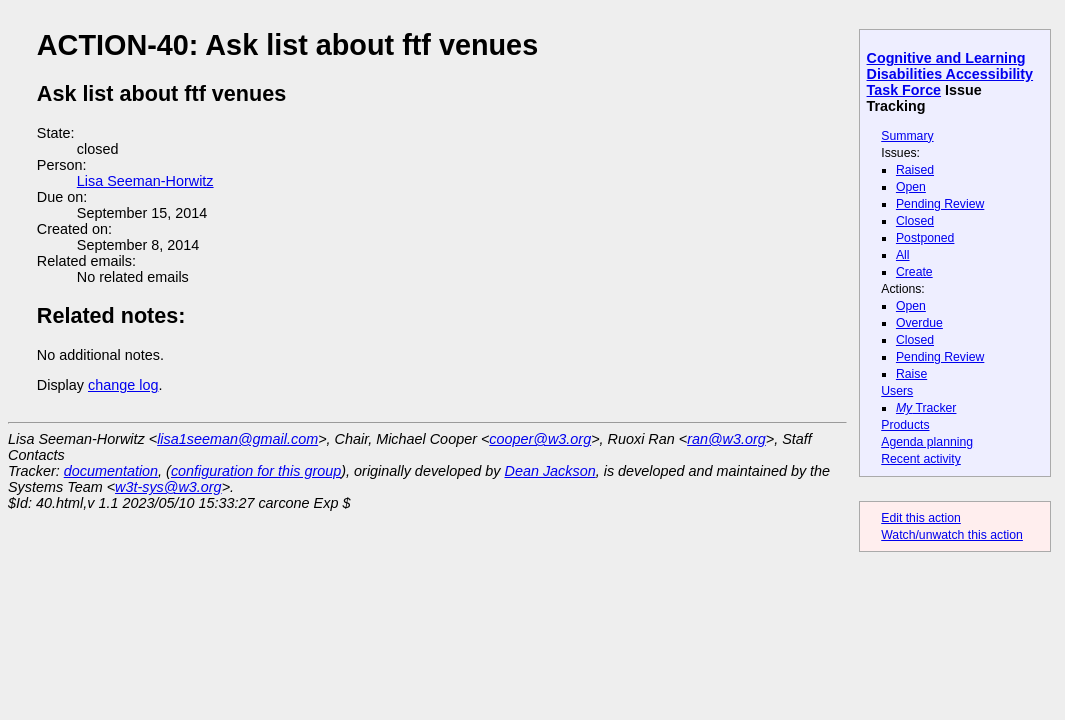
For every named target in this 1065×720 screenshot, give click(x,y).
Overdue (919, 323)
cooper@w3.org (540, 439)
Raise (911, 374)
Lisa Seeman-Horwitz (145, 181)
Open (911, 187)
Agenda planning (927, 442)
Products (905, 425)
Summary (907, 136)
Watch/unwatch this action (952, 535)
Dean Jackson (550, 471)
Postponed (925, 238)
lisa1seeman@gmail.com (237, 439)
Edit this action (921, 518)
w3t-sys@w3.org (168, 487)
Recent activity (921, 459)
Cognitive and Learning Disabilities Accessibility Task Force (950, 74)
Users (897, 391)
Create (914, 272)
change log (123, 385)
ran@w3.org (726, 439)
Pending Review (940, 204)
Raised (915, 170)
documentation (111, 471)
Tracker (926, 408)
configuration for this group (256, 471)
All (903, 255)
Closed (915, 221)
